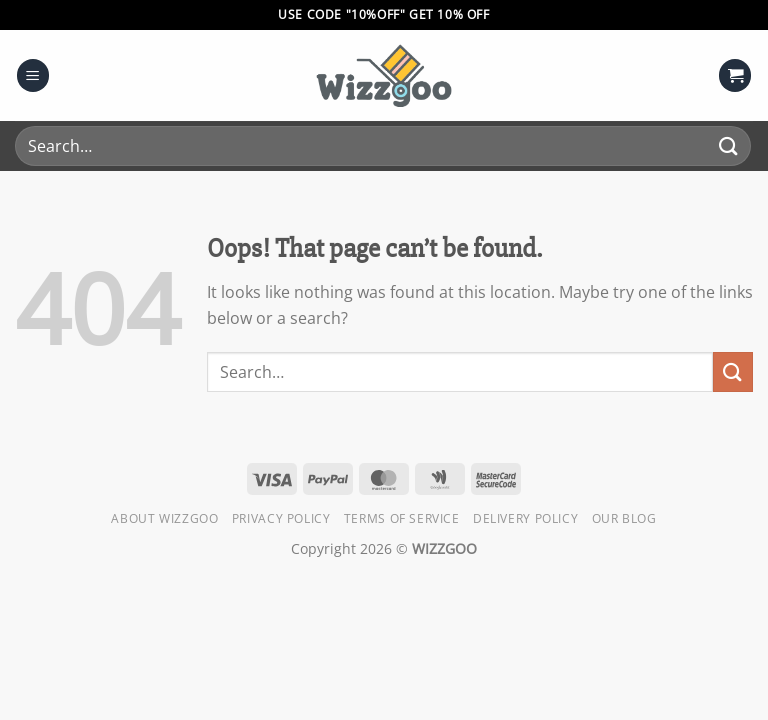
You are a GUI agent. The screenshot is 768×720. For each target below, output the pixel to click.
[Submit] (729, 145)
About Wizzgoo (164, 518)
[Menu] (33, 75)
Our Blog (624, 518)
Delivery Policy (525, 518)
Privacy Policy (281, 518)
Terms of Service (402, 518)
